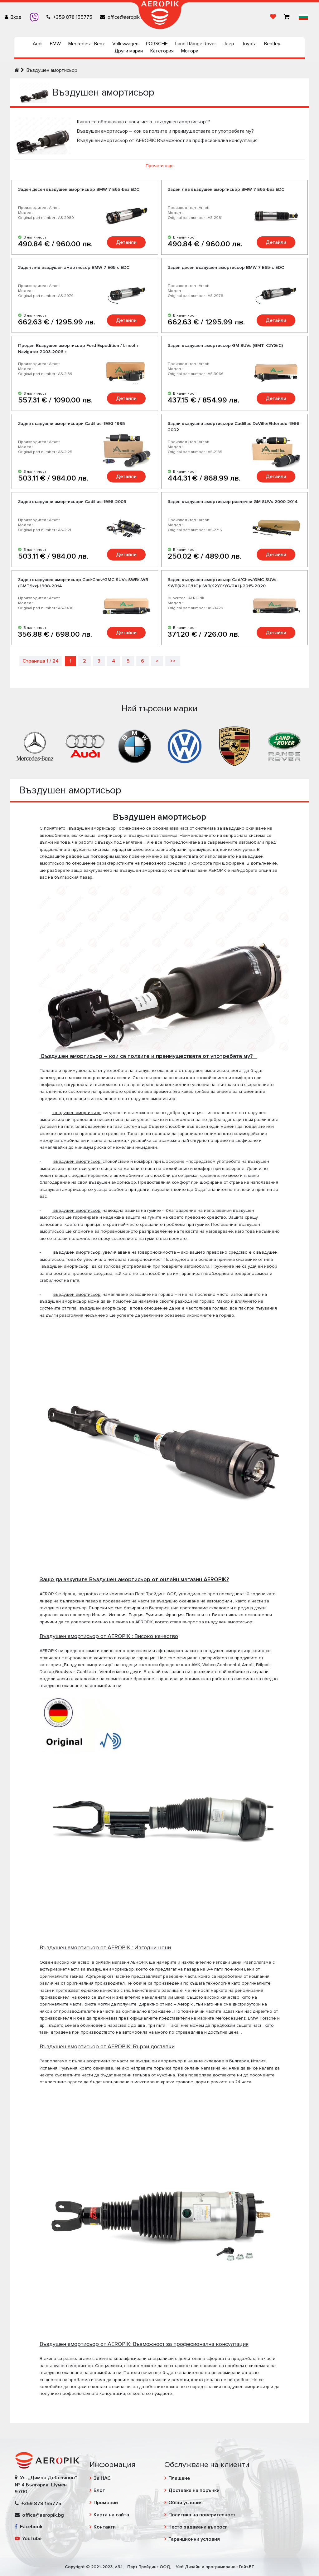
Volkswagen (125, 44)
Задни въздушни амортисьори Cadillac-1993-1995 (71, 423)
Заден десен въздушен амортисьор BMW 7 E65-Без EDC (78, 189)
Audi (37, 44)
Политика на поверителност (201, 2515)
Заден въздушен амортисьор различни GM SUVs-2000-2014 (233, 501)
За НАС (102, 2478)
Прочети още (160, 165)
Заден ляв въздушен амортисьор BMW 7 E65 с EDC (73, 267)
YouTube (28, 2538)
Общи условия (185, 2503)
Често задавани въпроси (198, 2527)
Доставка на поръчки (194, 2490)
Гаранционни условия (194, 2539)
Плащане (179, 2478)
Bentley (272, 44)
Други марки (128, 51)
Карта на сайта (111, 2515)
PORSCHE (157, 44)
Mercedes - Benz (86, 44)
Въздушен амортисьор (52, 70)
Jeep (229, 44)
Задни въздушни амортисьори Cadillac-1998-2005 (72, 501)
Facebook (28, 2527)
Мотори (189, 51)
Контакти (105, 2527)
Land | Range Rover (195, 44)
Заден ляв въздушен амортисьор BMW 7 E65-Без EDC (226, 189)
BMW (55, 44)
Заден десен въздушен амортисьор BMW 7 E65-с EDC (226, 267)
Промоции (106, 2503)
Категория (162, 51)
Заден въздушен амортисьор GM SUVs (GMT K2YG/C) (225, 345)
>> (173, 661)
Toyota (249, 44)
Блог (99, 2490)
